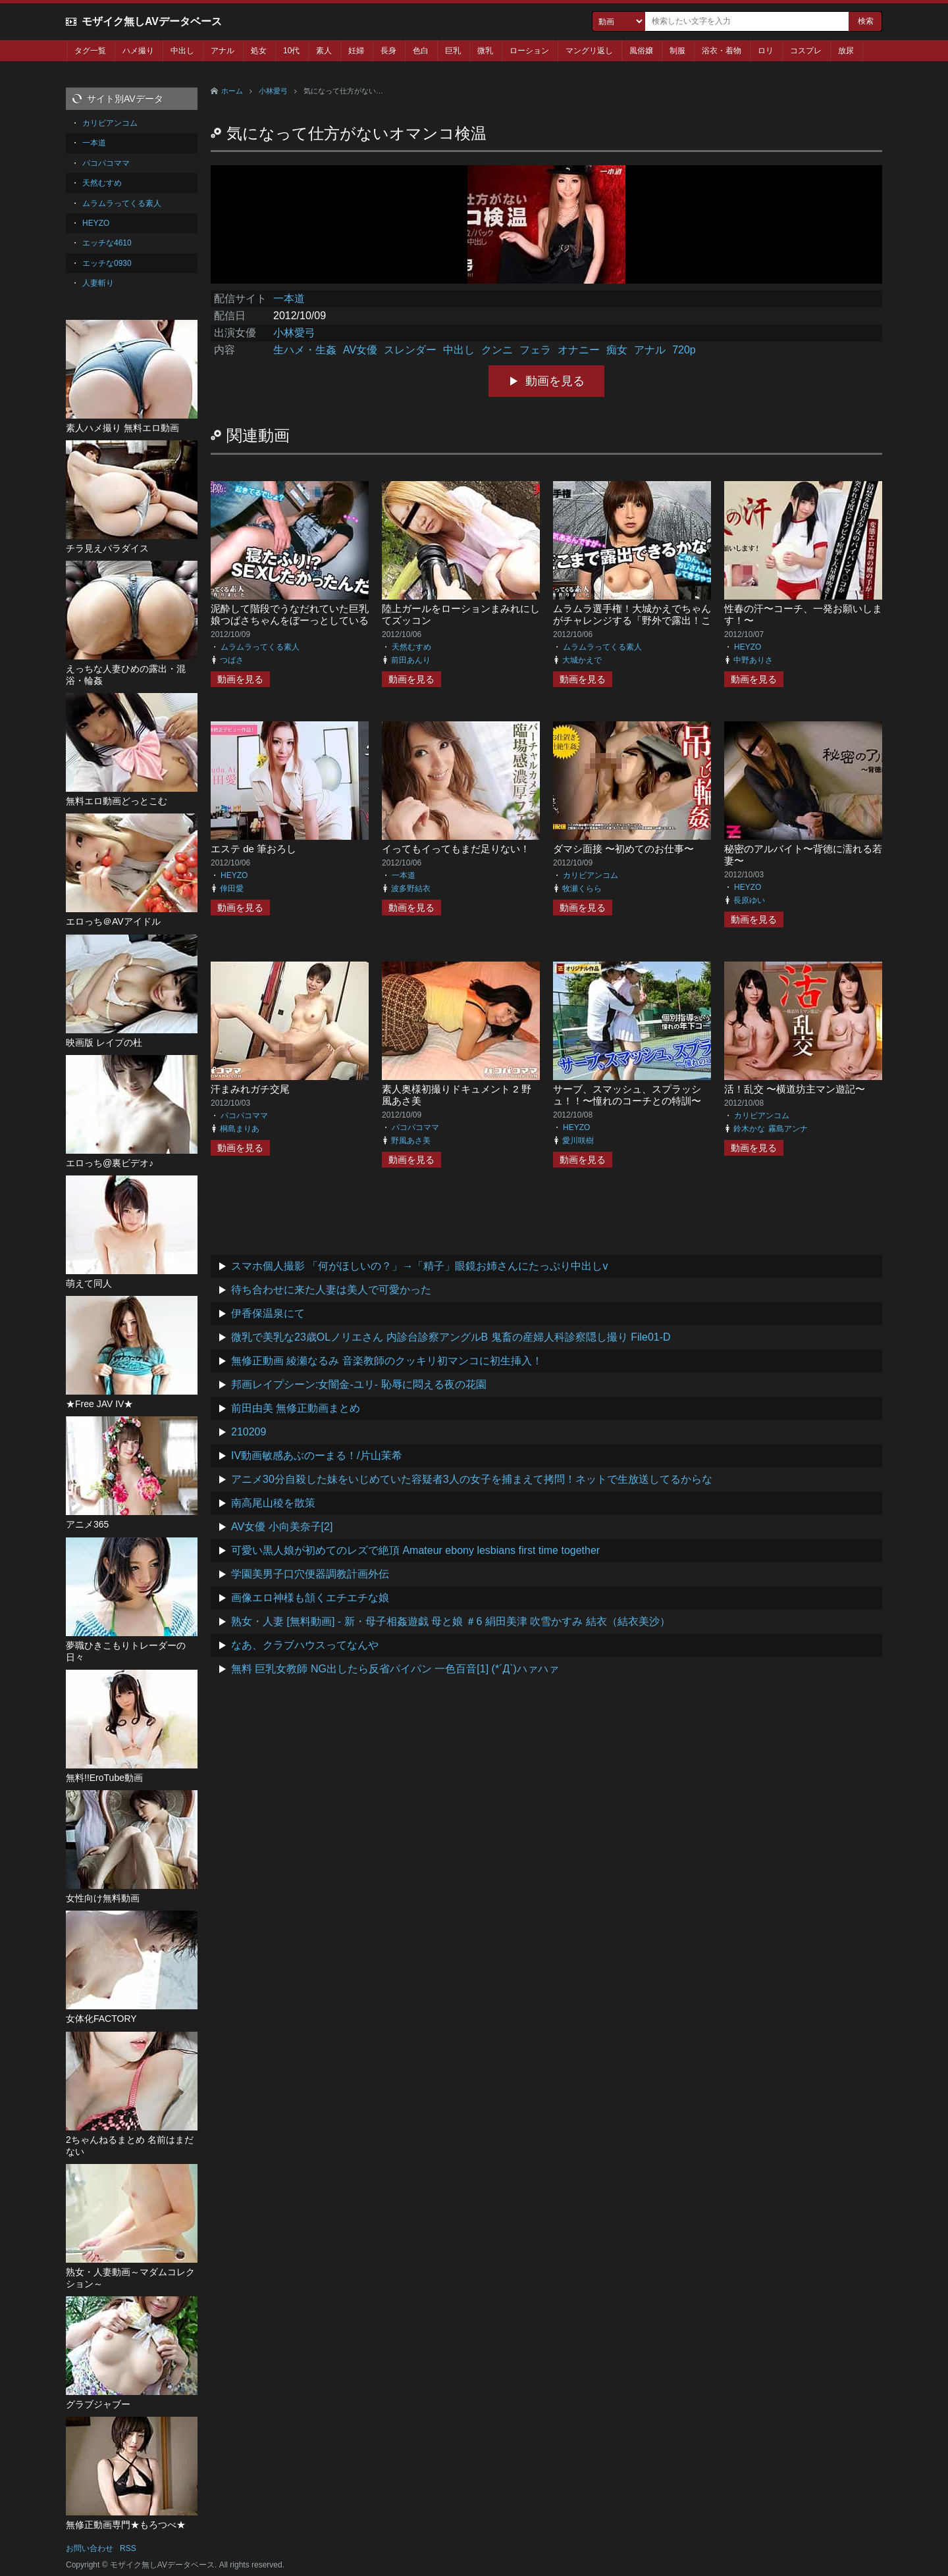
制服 (677, 50)
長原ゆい (749, 900)
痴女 (616, 349)
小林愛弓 (273, 91)
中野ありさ (753, 660)
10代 (291, 50)
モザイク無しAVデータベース (152, 21)
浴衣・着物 (721, 50)
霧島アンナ (788, 1128)
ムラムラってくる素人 (260, 647)
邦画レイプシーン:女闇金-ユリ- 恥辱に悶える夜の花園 (359, 1384)
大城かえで (582, 660)
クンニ (497, 349)
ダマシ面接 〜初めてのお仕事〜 (623, 848)
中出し (182, 50)
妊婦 (356, 50)
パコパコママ (244, 1115)
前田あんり (411, 660)
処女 (259, 50)
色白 (421, 50)
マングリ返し (589, 50)
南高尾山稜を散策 (273, 1502)
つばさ (232, 660)
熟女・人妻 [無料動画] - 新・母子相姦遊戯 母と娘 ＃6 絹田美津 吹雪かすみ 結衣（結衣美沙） (450, 1621)
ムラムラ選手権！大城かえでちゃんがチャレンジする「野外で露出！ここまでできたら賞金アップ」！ (632, 620)
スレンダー (410, 349)
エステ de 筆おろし (253, 848)
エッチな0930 (107, 263)
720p (684, 349)
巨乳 (453, 50)
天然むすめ (411, 647)
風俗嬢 (641, 50)
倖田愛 (232, 888)
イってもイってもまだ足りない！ (456, 848)
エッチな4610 (107, 242)
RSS (128, 2548)
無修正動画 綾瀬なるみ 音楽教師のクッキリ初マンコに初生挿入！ (386, 1360)
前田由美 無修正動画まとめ (295, 1408)
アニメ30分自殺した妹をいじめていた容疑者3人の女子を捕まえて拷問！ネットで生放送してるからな (471, 1479)
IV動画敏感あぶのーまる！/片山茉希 (316, 1455)
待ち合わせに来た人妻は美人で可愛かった (331, 1289)
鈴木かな (749, 1128)
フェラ (535, 349)
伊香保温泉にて (268, 1313)
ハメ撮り (138, 50)
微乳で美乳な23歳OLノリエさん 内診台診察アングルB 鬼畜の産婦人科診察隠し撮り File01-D (451, 1337)
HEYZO (747, 647)
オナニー (579, 349)
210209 (248, 1431)
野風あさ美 (411, 1140)
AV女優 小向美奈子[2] (281, 1526)
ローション (529, 50)
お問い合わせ (89, 2548)
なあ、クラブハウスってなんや (305, 1645)
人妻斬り (98, 283)
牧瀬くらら (582, 888)
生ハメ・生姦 (304, 349)
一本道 (289, 298)
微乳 (485, 50)
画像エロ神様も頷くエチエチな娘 (310, 1597)
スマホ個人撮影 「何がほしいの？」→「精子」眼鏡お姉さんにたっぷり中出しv (419, 1266)
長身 (388, 50)
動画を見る (555, 381)
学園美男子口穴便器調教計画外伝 (310, 1574)
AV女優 (360, 349)
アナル (222, 50)
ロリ (766, 50)
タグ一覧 (90, 50)
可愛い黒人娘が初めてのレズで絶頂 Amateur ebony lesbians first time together (415, 1550)
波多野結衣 (411, 888)
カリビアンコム (590, 875)
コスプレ (806, 50)
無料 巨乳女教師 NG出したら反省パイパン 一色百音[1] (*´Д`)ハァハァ (395, 1668)
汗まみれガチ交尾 (250, 1089)
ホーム (232, 91)
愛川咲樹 (578, 1140)
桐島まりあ (239, 1128)
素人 (324, 50)
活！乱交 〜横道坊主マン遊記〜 (794, 1089)
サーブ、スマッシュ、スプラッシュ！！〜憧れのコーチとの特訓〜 (627, 1094)
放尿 (846, 50)
